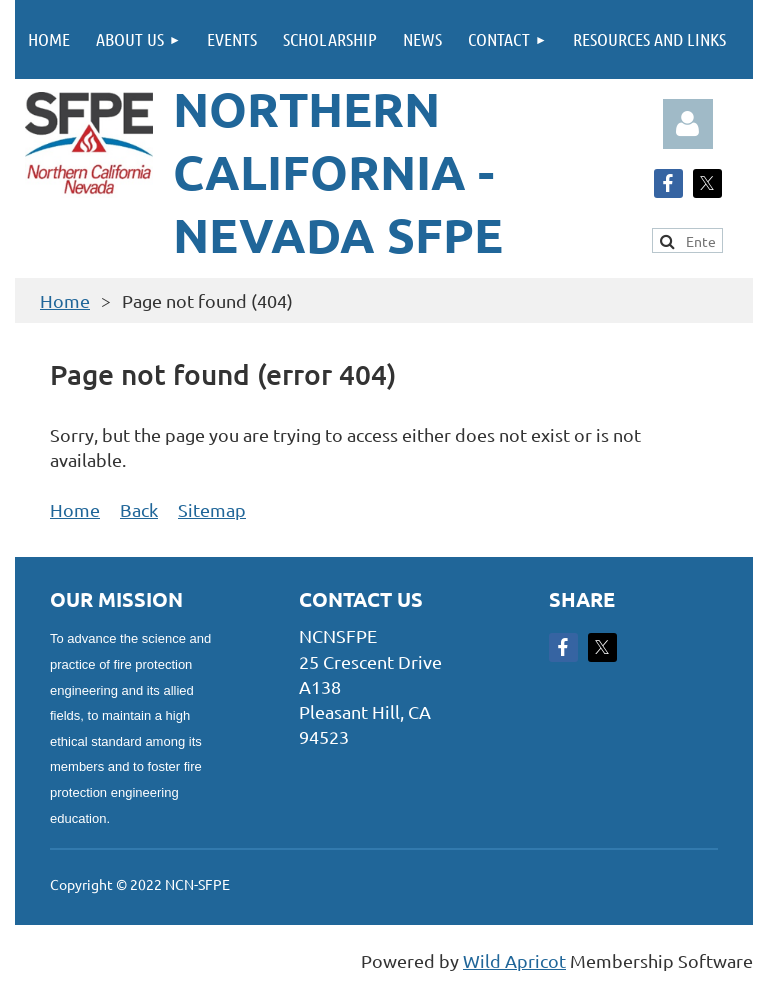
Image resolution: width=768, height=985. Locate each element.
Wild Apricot (514, 960)
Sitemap (212, 509)
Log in (688, 124)
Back (139, 509)
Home (65, 300)
